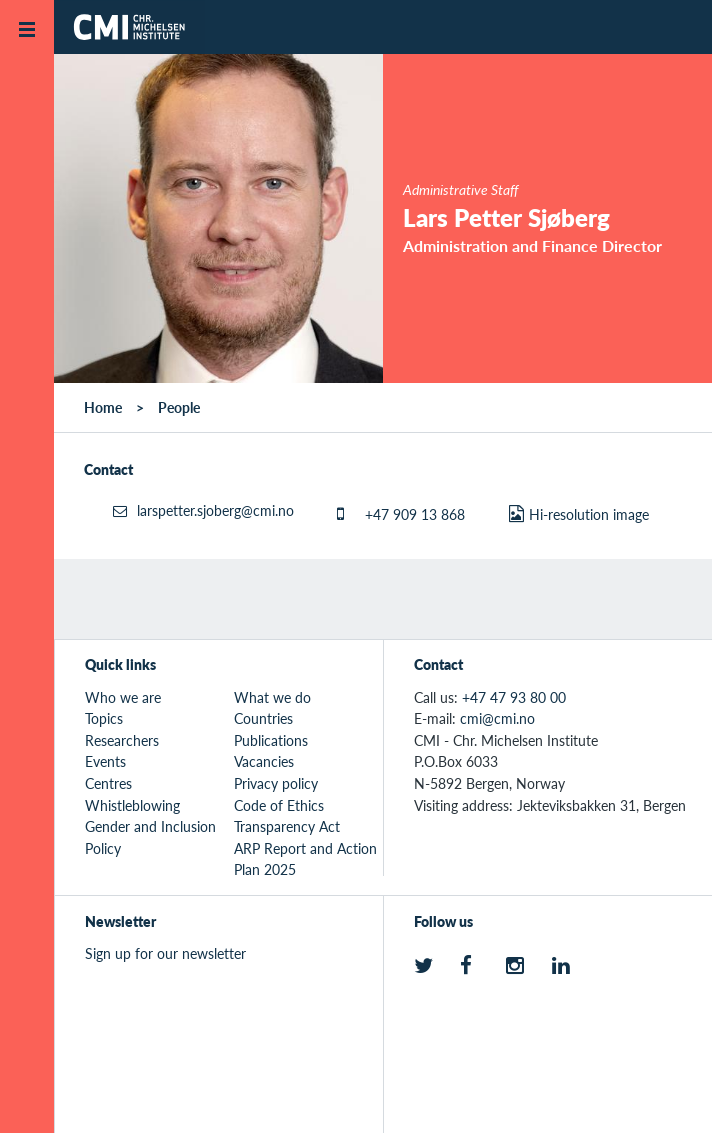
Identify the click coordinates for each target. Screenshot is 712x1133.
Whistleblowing (132, 805)
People (179, 407)
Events (105, 761)
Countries (263, 718)
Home (103, 407)
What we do (272, 697)
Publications (271, 740)
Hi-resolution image (589, 514)
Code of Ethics (279, 805)
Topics (104, 718)
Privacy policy (276, 783)
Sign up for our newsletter (165, 953)
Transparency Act (287, 826)
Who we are (123, 697)
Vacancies (264, 761)
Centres (108, 783)
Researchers (122, 740)
